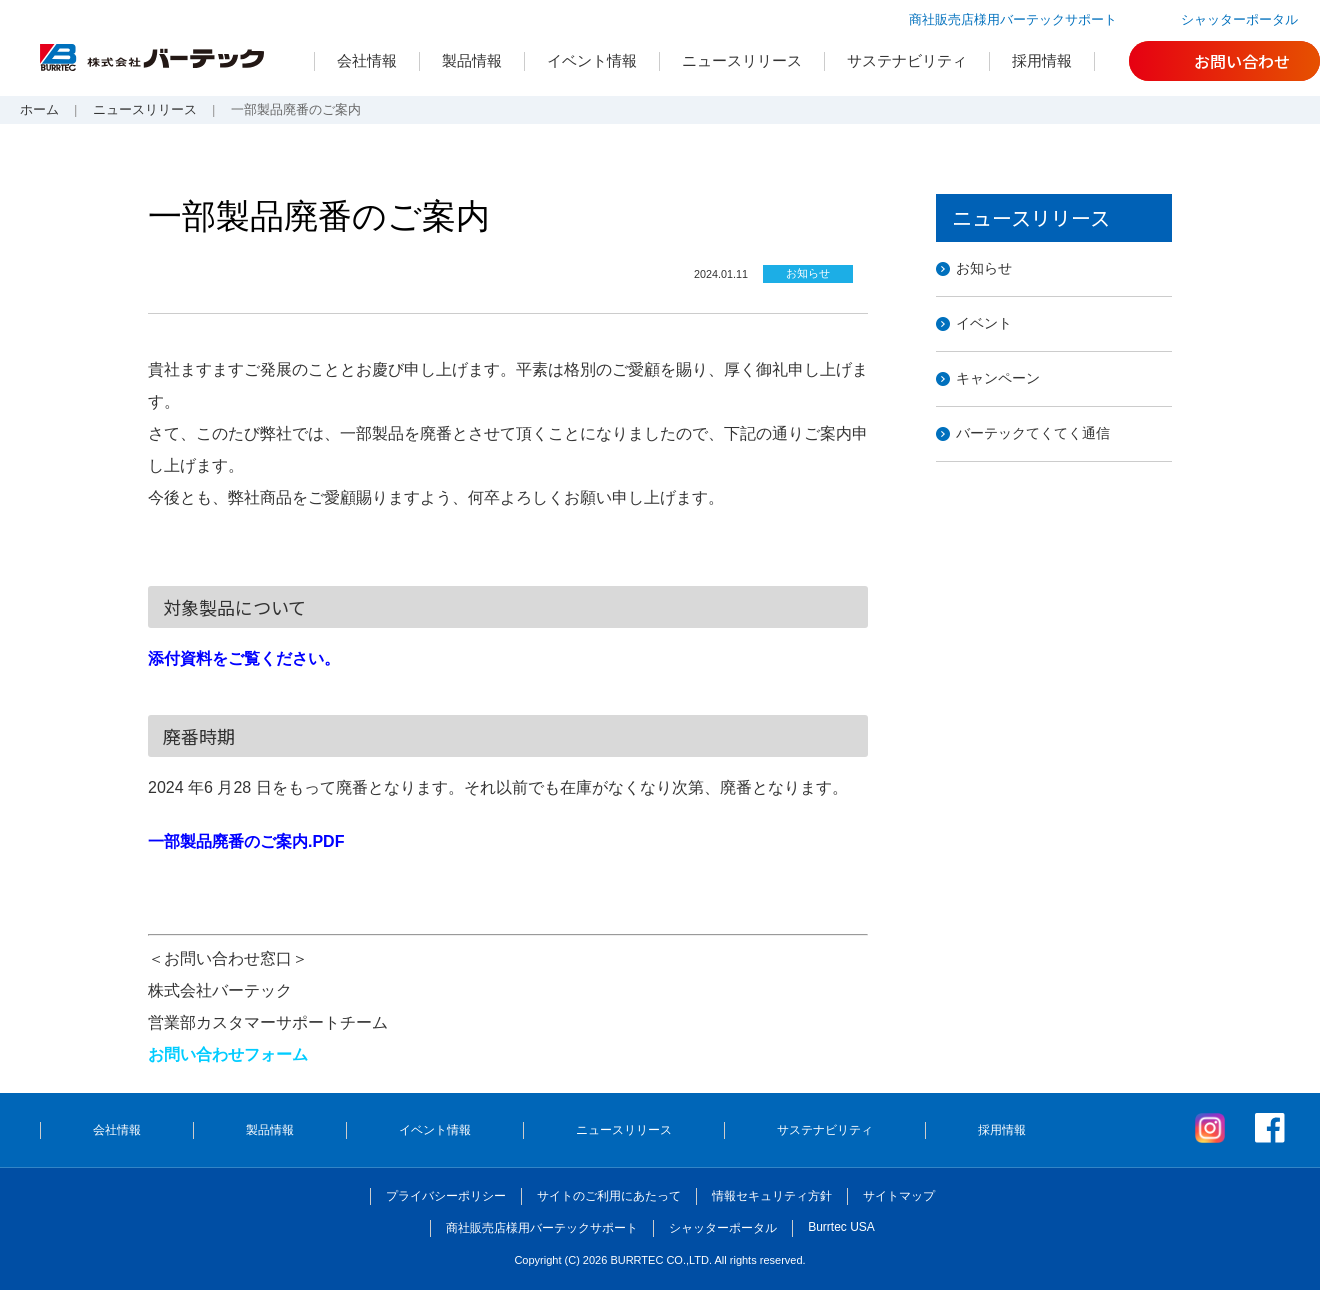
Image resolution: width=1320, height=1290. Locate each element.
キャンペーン (998, 378)
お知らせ (984, 268)
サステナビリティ (907, 60)
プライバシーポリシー (446, 1196)
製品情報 (472, 60)
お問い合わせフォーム (228, 1054)
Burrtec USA (841, 1227)
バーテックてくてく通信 (1033, 433)
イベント (984, 323)
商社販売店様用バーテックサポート (1013, 19)
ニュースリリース (742, 60)
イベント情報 (592, 60)
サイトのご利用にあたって (609, 1196)
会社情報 (367, 60)
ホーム (39, 109)
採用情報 (1042, 60)
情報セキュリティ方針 (772, 1196)
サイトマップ (899, 1196)
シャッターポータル (1239, 19)
